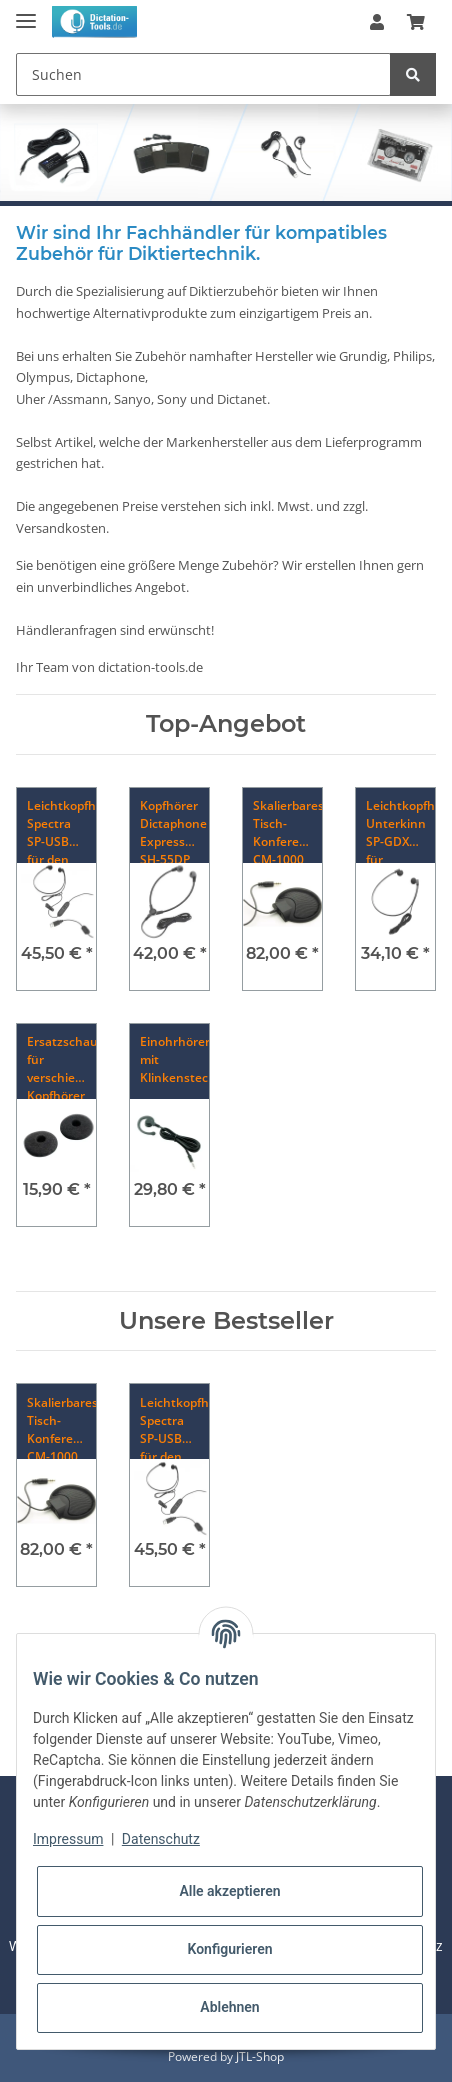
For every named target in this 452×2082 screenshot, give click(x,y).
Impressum (68, 1839)
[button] (377, 22)
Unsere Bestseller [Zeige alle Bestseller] (226, 1321)
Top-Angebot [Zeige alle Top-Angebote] (226, 724)
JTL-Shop (260, 2056)
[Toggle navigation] (26, 12)
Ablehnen (229, 2007)
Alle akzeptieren (229, 1891)
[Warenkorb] (416, 22)
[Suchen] (203, 74)
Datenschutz (161, 1839)
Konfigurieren (229, 1949)
